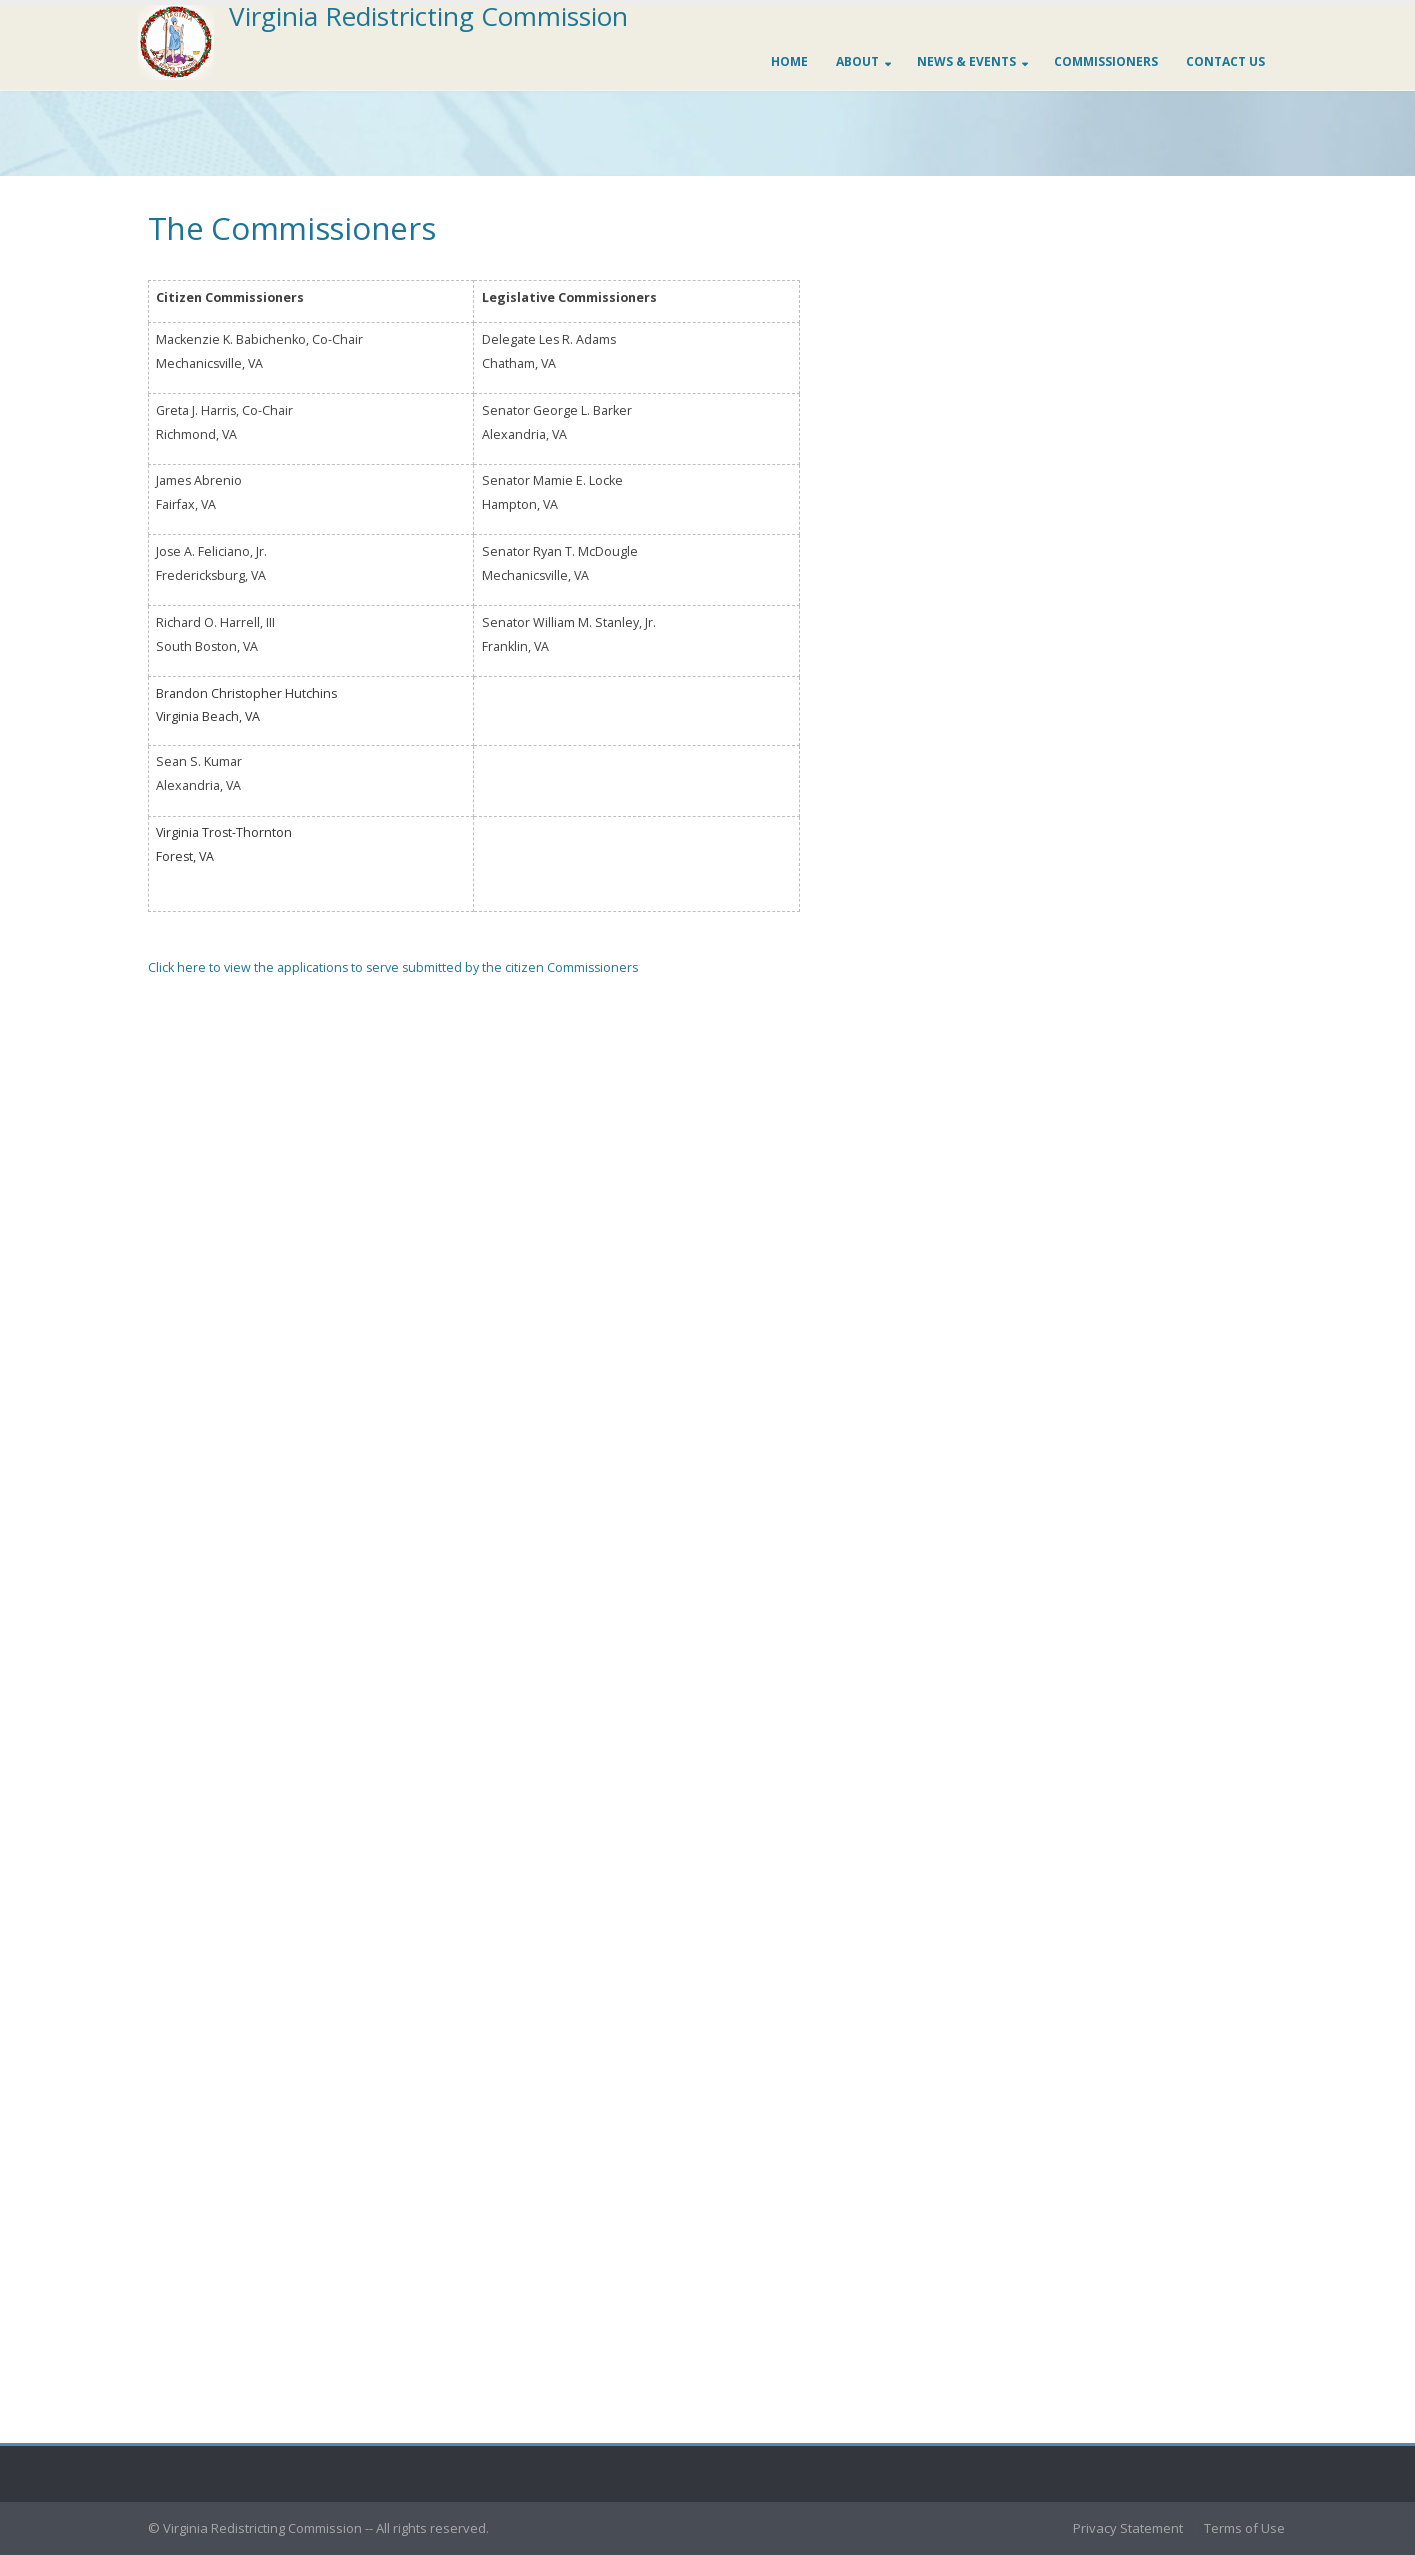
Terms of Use (1244, 2528)
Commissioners (1106, 61)
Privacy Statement (1128, 2528)
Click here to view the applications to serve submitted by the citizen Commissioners (393, 967)
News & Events (966, 61)
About (857, 61)
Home (789, 61)
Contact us (1225, 61)
